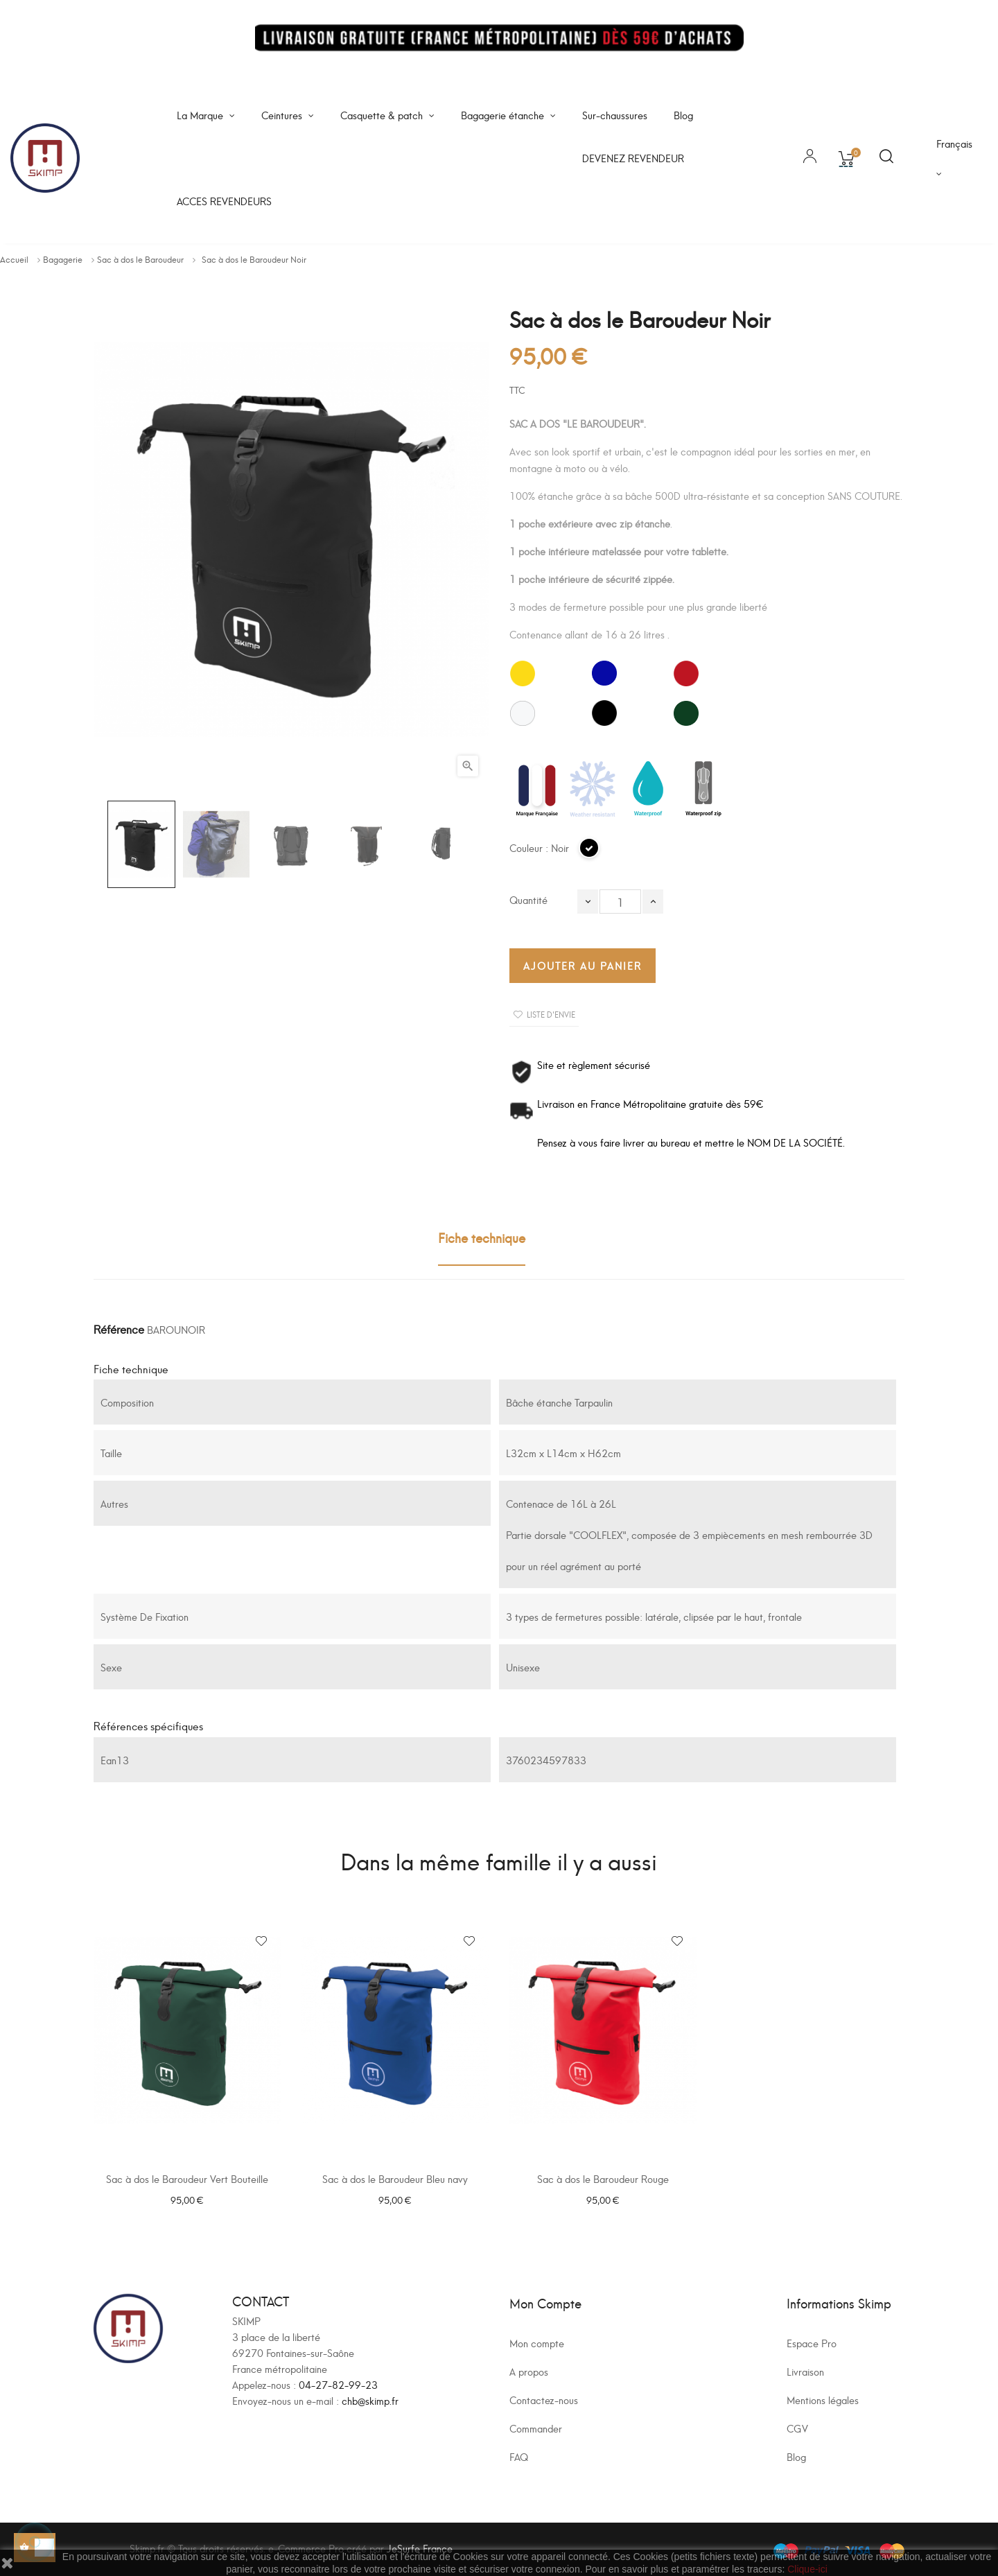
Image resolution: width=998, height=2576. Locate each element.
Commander (535, 2428)
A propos (528, 2371)
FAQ (518, 2456)
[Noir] (590, 853)
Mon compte (536, 2343)
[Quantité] (620, 901)
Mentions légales (823, 2400)
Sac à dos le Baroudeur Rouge (603, 2178)
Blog (796, 2456)
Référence (119, 1328)
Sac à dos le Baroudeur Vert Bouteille (187, 2178)
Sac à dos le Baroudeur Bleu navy (395, 2178)
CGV (797, 2428)
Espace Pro (812, 2343)
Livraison (805, 2371)
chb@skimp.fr (370, 2400)
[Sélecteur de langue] (956, 158)
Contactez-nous (543, 2400)
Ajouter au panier (582, 965)
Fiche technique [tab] (481, 1237)
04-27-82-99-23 (338, 2384)
